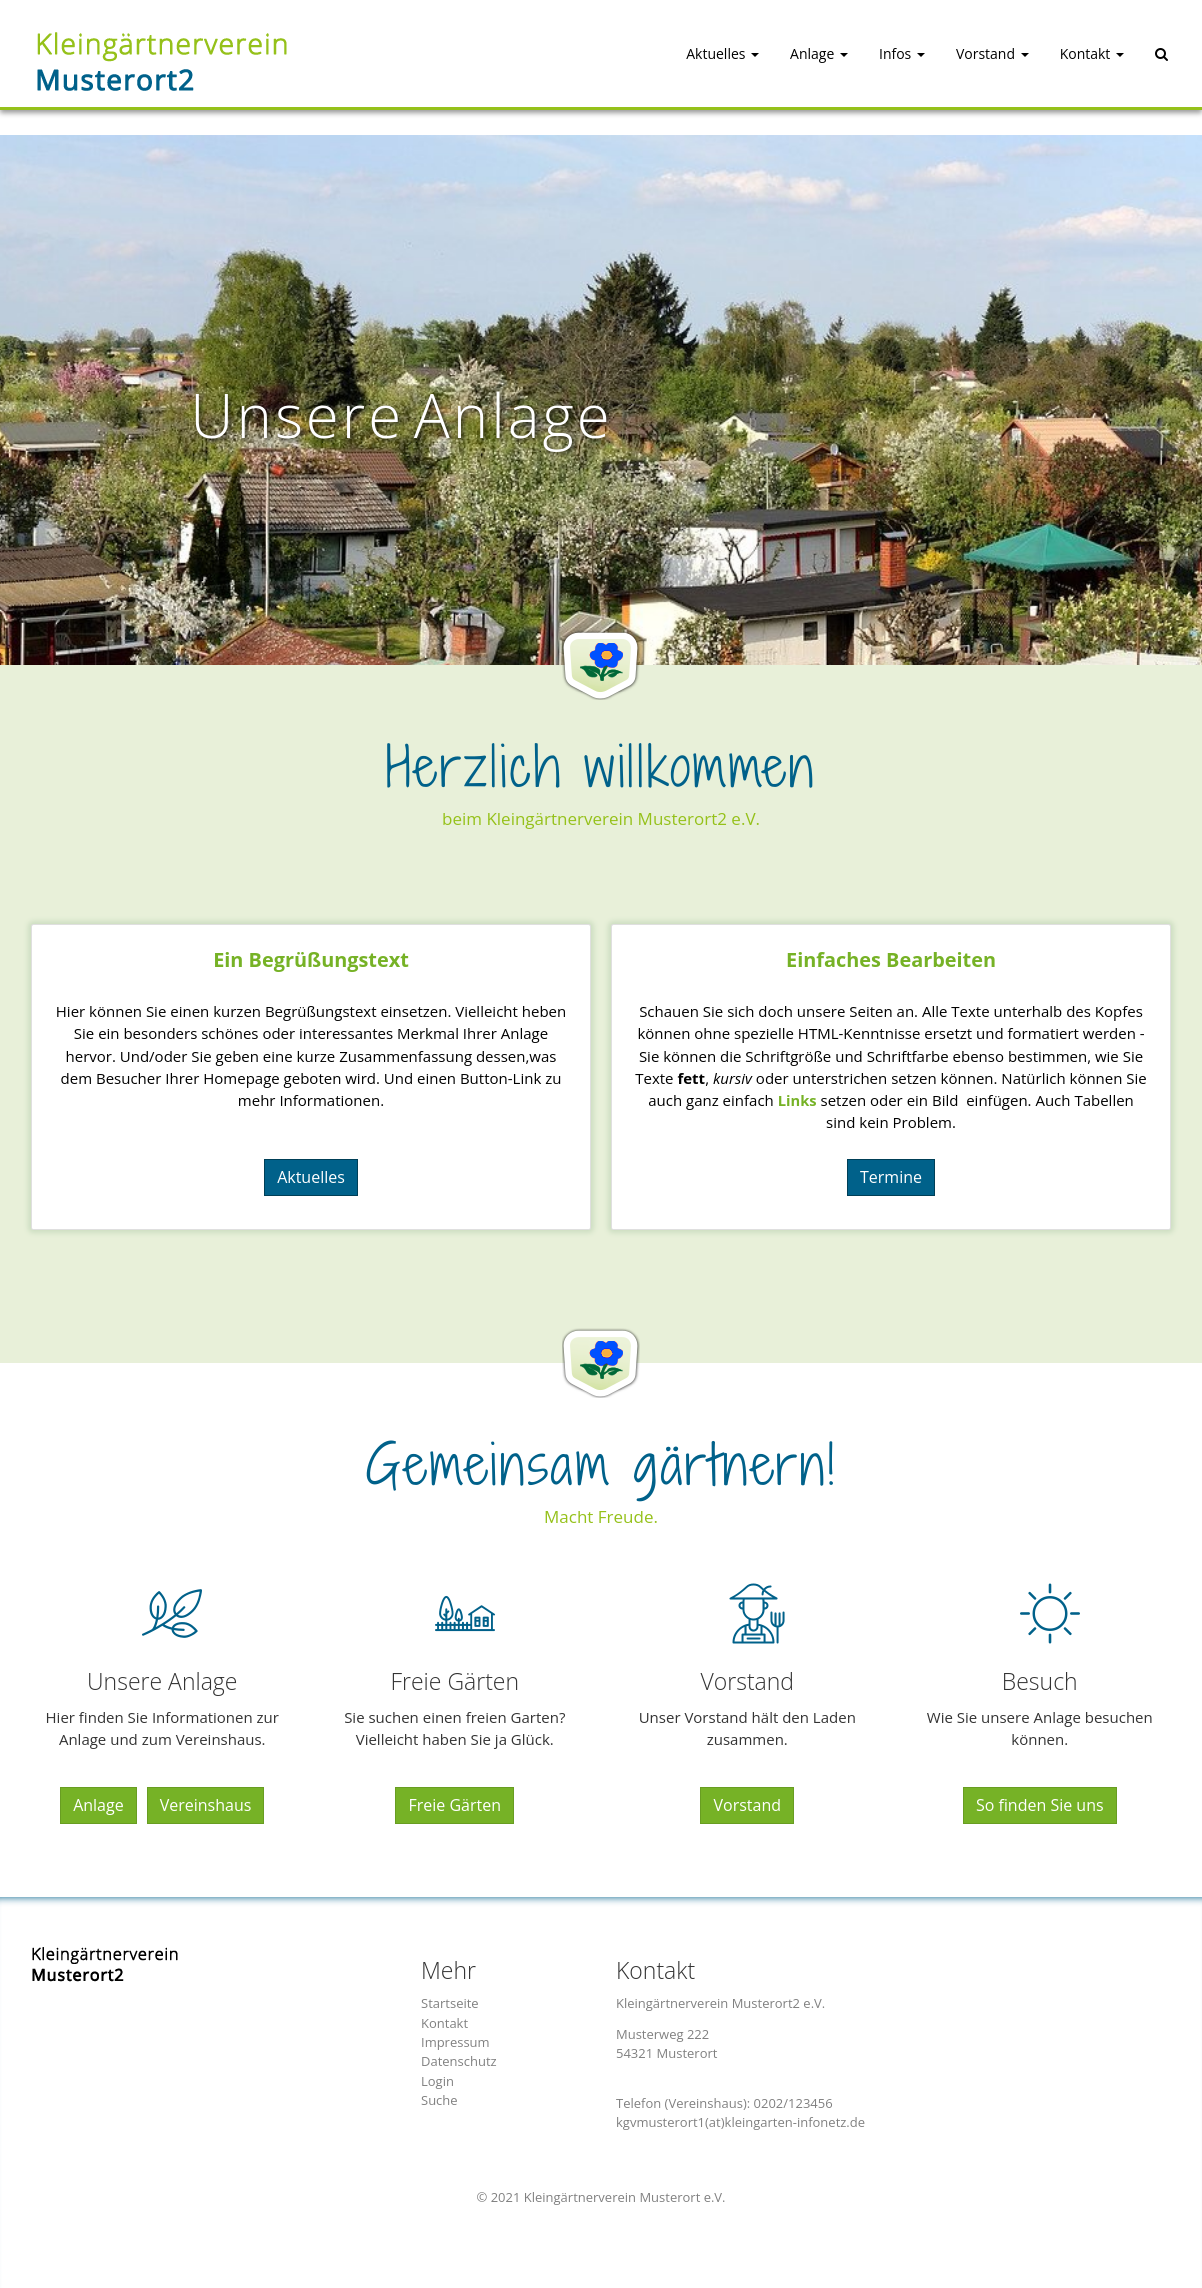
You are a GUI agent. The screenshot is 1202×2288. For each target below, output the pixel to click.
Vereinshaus (206, 1805)
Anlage (98, 1805)
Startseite (450, 2003)
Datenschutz (459, 2061)
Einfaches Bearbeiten (891, 959)
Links (797, 1100)
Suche (439, 2100)
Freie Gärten (454, 1805)
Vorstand (747, 1805)
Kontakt (444, 2023)
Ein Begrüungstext (310, 959)
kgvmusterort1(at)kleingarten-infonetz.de (740, 2122)
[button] (704, 65)
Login (437, 2081)
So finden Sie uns (1040, 1805)
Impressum (455, 2042)
